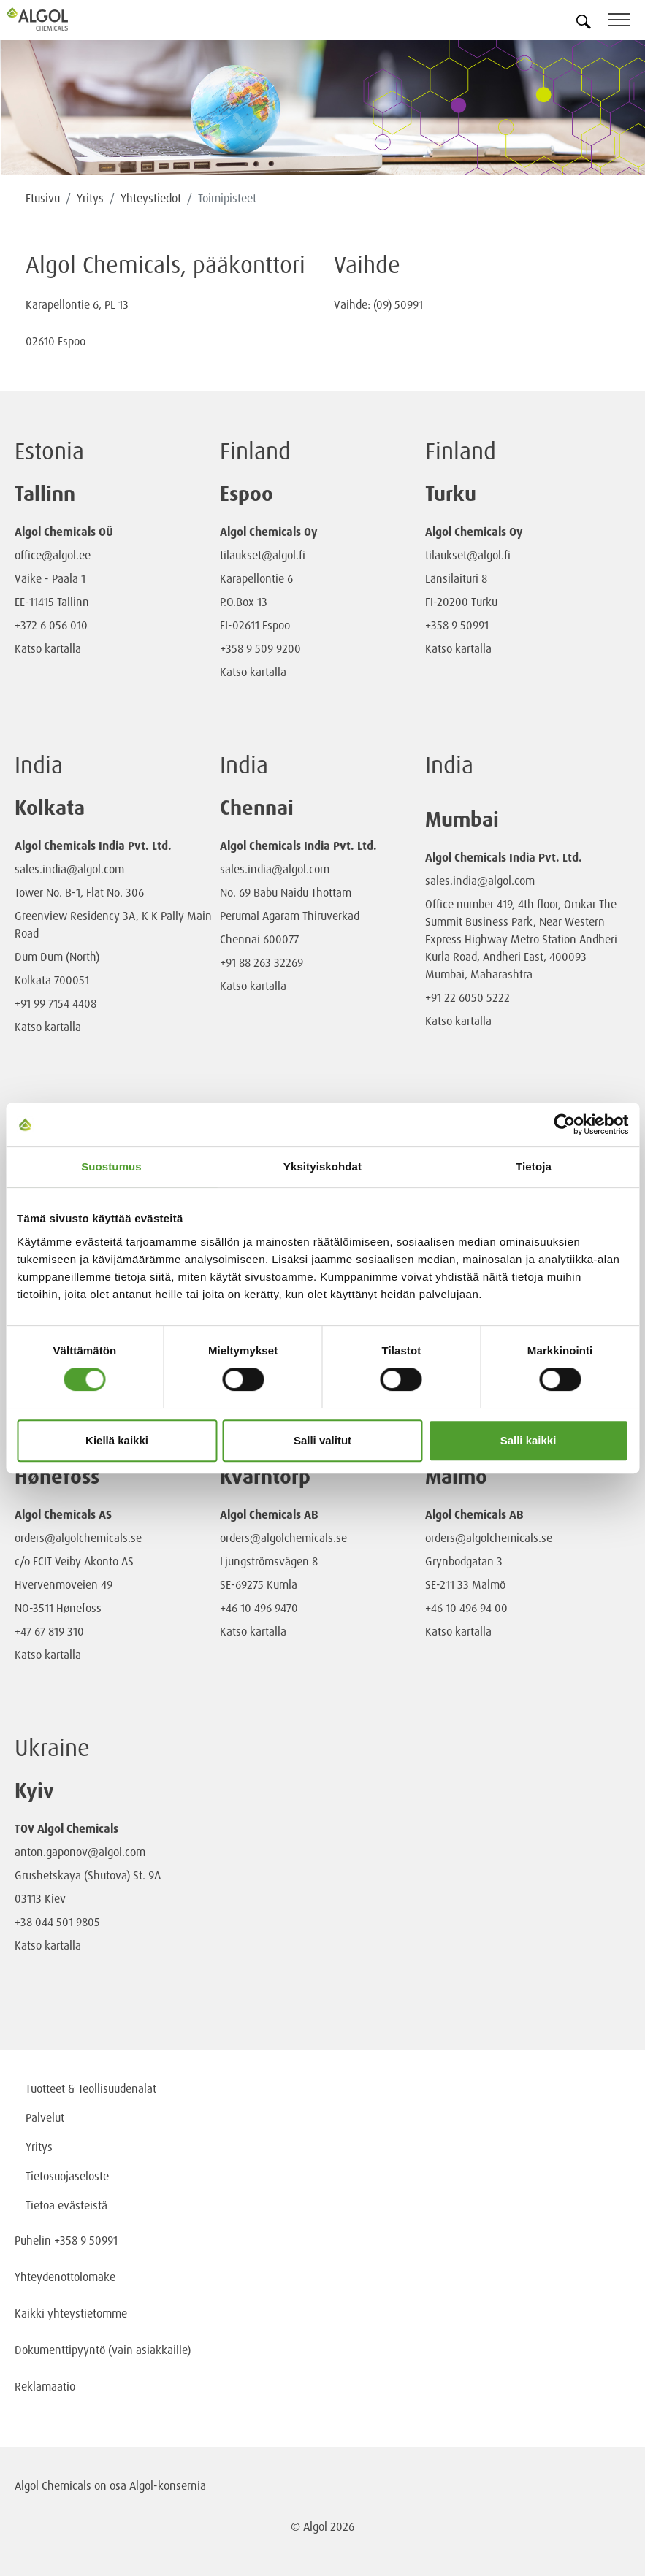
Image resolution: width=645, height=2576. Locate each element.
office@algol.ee (53, 555)
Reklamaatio (45, 2386)
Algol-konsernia (167, 2485)
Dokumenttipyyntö (61, 2349)
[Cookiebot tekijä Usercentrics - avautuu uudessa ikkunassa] (564, 1124)
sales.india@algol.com (69, 869)
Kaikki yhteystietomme (71, 2313)
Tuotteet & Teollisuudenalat (91, 2088)
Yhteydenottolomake (65, 2276)
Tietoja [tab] (534, 1166)
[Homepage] (54, 19)
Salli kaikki (528, 1440)
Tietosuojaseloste (67, 2176)
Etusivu (43, 198)
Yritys (90, 198)
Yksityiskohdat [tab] (322, 1166)
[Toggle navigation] (626, 22)
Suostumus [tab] (111, 1166)
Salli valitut (322, 1440)
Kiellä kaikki (116, 1440)
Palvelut (45, 2117)
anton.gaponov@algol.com (80, 1851)
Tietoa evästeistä (66, 2205)
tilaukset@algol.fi (262, 555)
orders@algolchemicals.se (78, 1537)
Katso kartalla (48, 648)
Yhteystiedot (151, 198)
